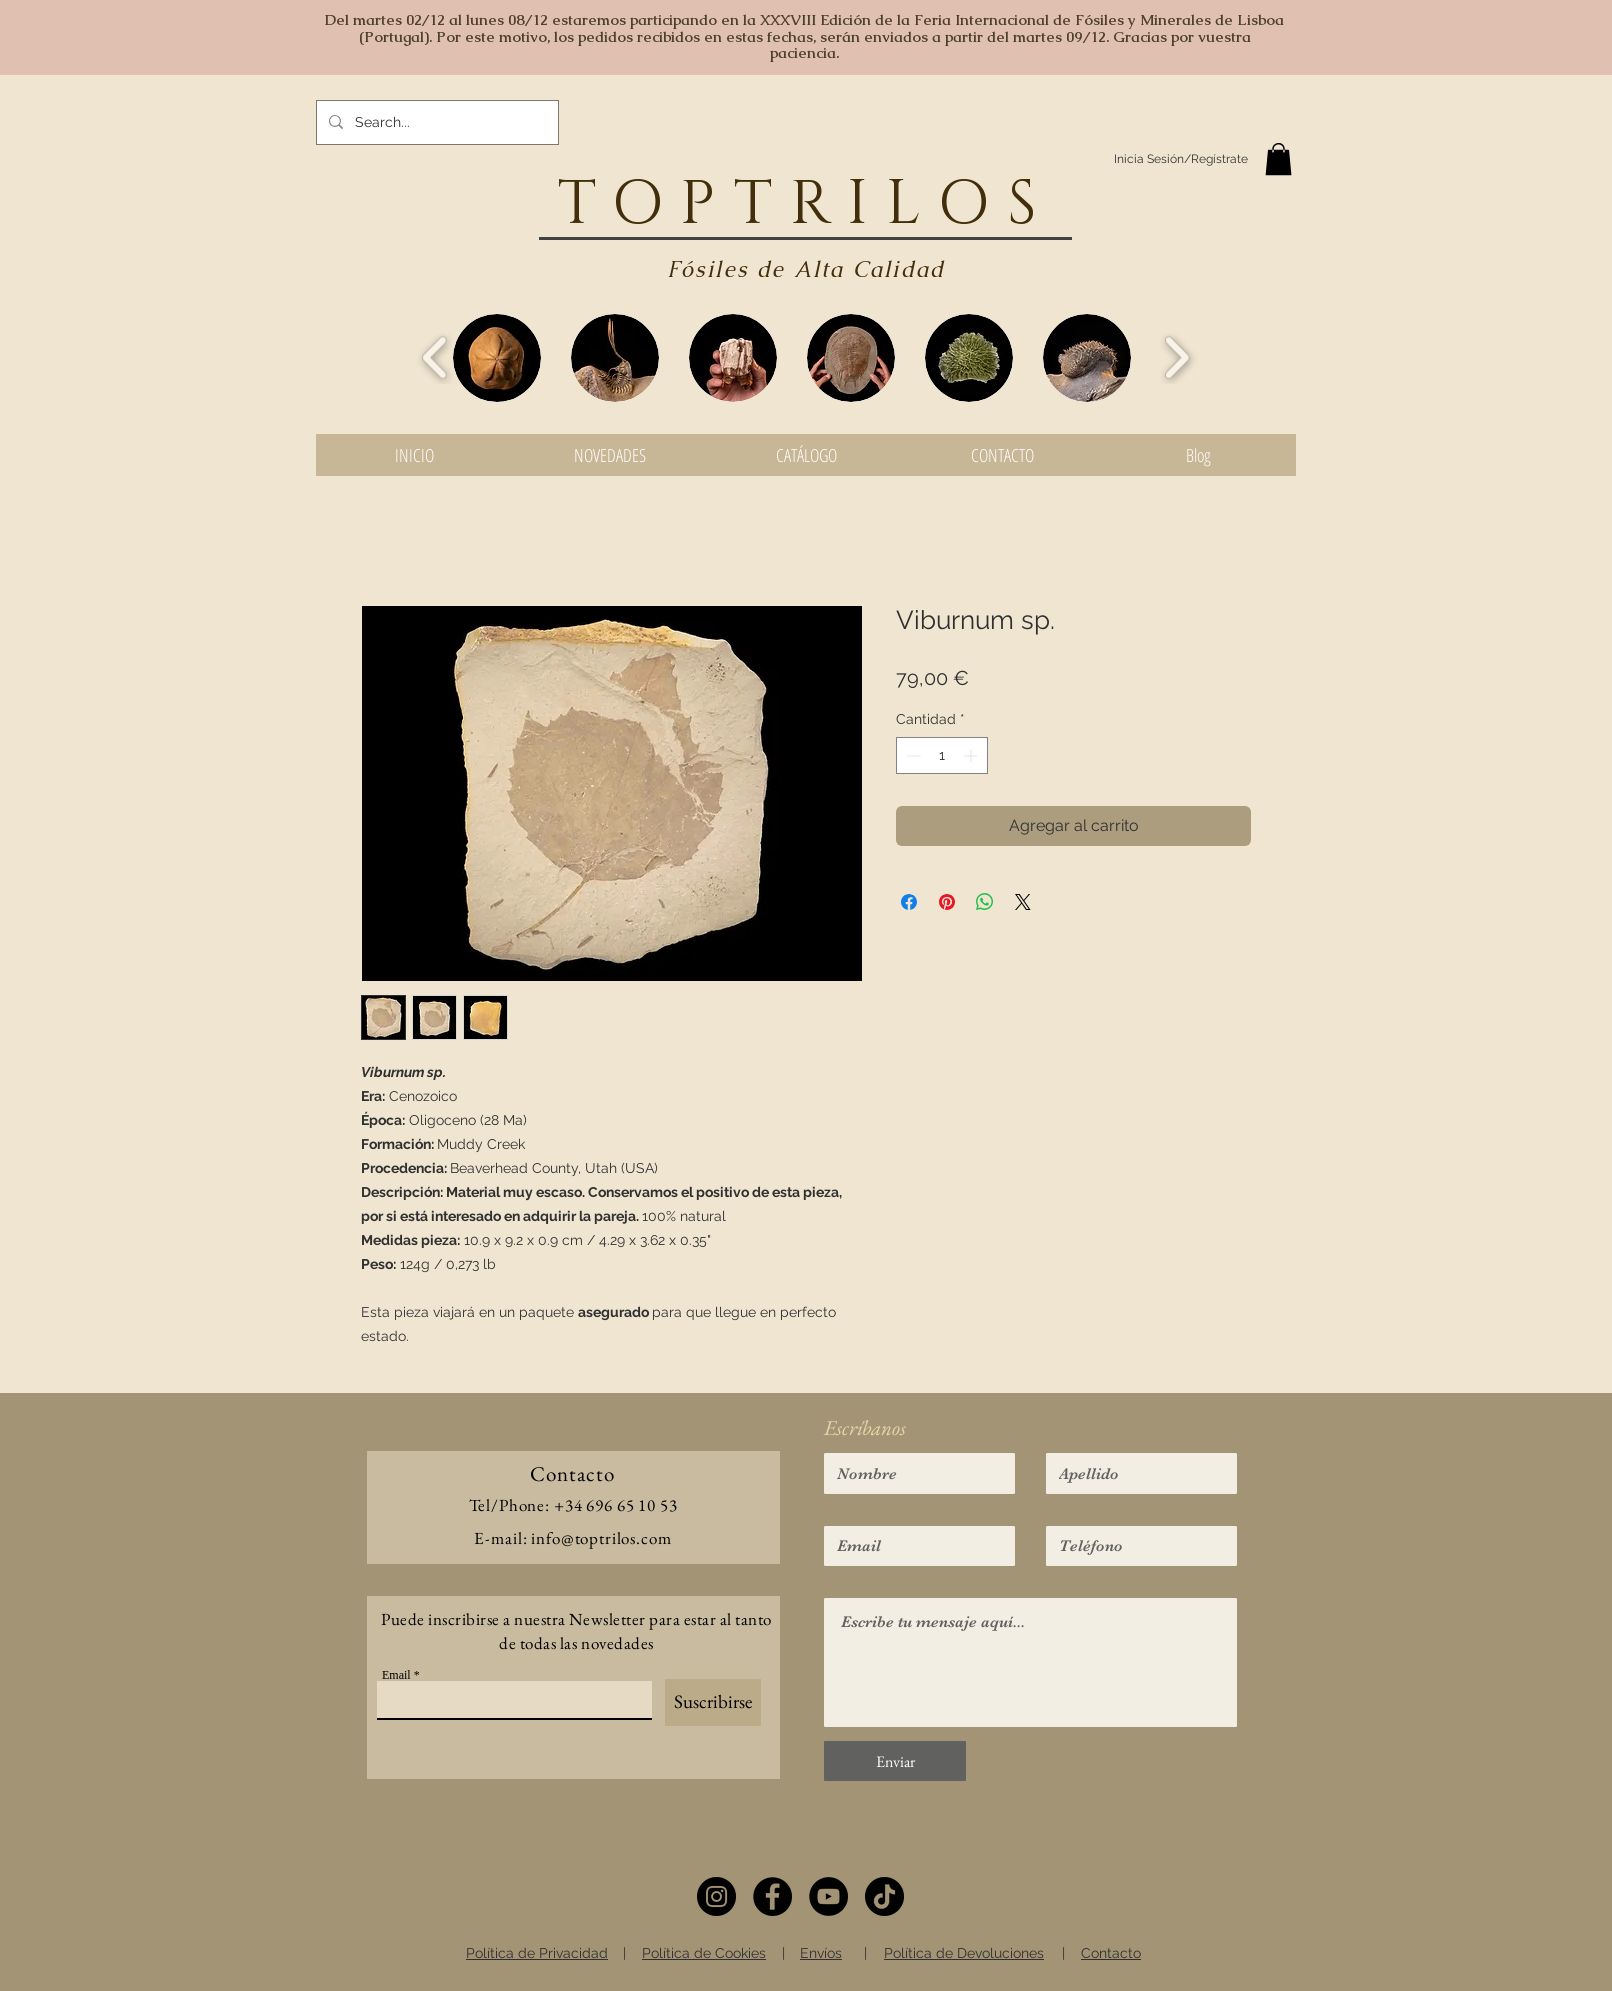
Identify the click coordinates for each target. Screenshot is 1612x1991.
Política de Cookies (704, 1953)
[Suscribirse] (713, 1702)
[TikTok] (884, 1896)
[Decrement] (911, 755)
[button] (1278, 159)
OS (996, 205)
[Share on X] (1023, 902)
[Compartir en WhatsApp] (985, 902)
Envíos (821, 1953)
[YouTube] (828, 1896)
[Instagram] (716, 1896)
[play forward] (1176, 357)
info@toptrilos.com (601, 1538)
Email (396, 1675)
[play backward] (435, 357)
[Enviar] (895, 1761)
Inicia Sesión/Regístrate (1181, 159)
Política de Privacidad (537, 1953)
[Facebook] (772, 1896)
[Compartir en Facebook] (909, 902)
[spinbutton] (942, 755)
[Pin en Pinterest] (947, 902)
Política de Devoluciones (964, 1953)
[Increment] (972, 755)
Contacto (1111, 1953)
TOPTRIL (748, 205)
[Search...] (435, 122)
